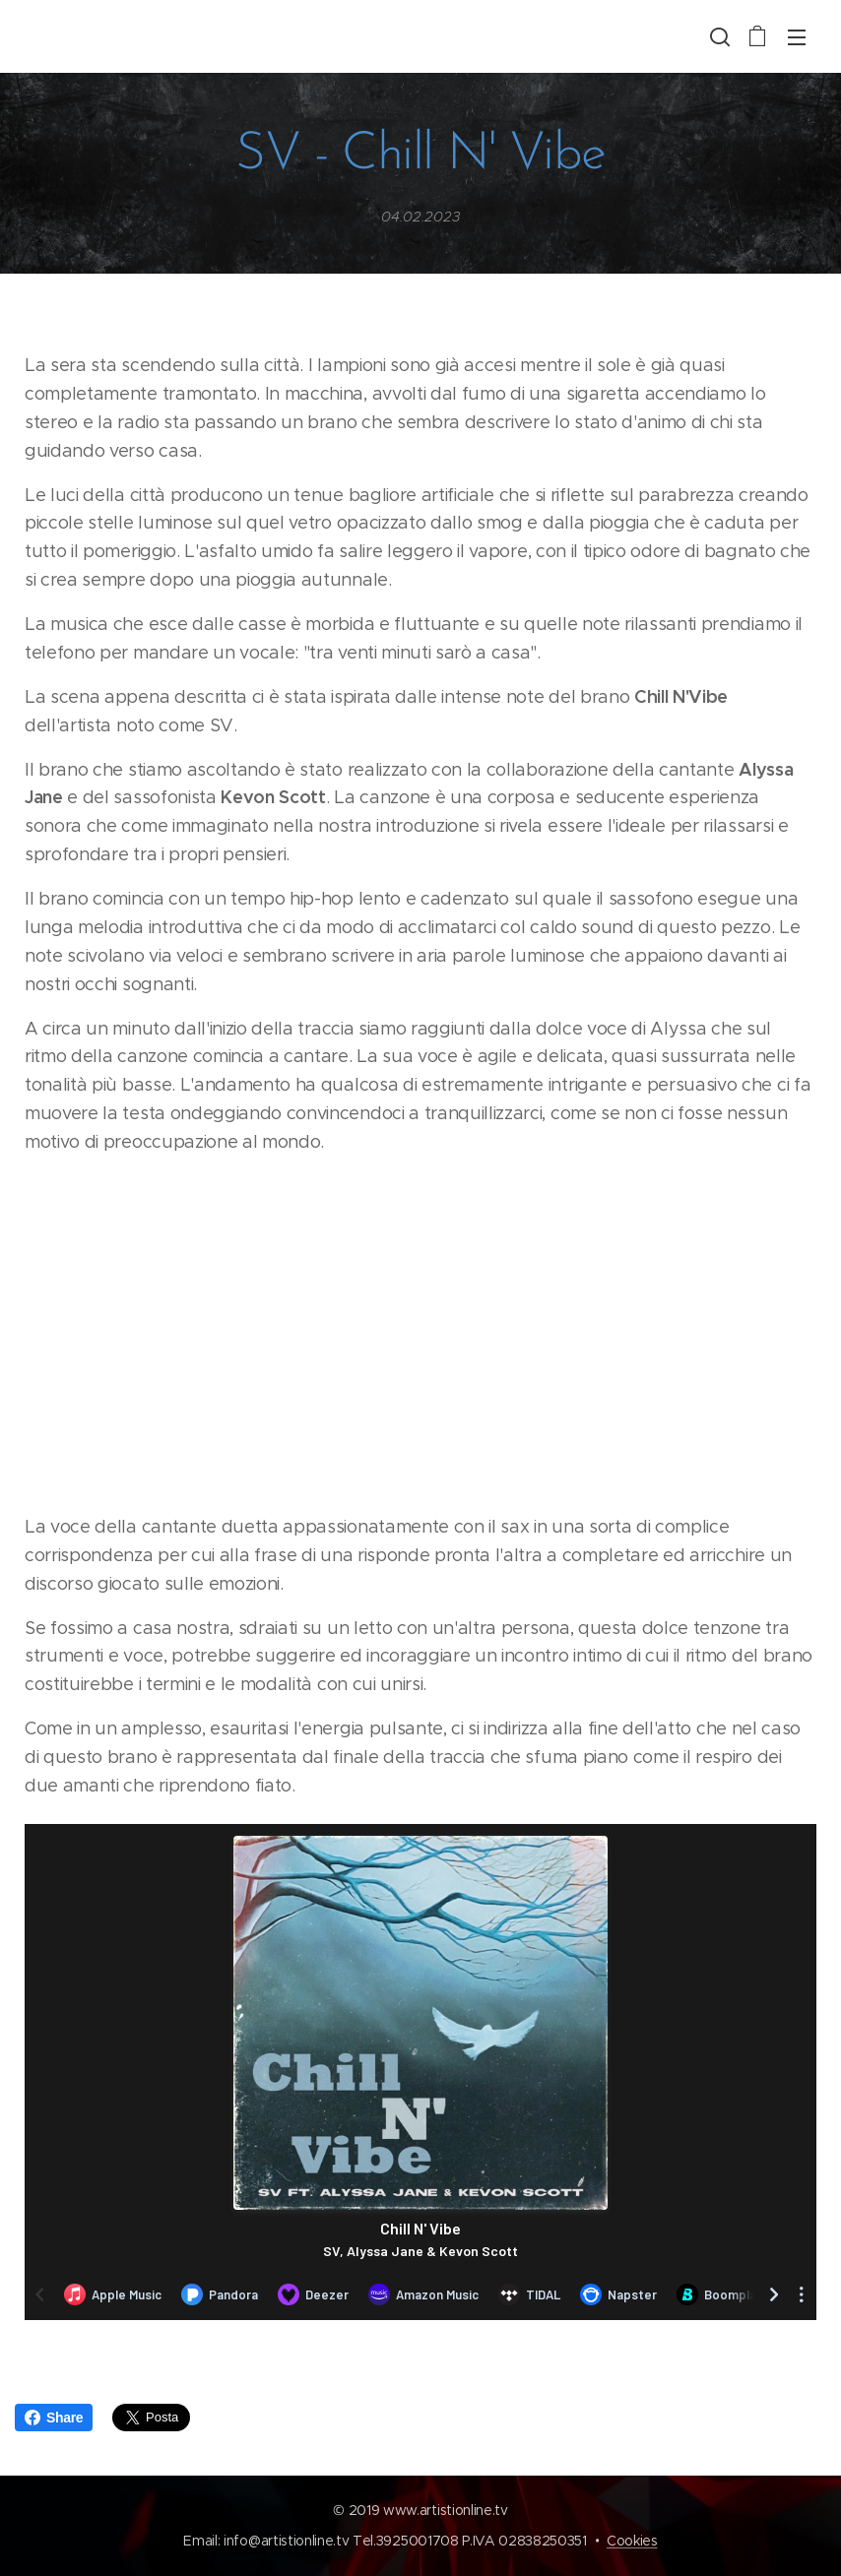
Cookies (632, 2540)
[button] (718, 36)
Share (54, 2417)
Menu (797, 37)
